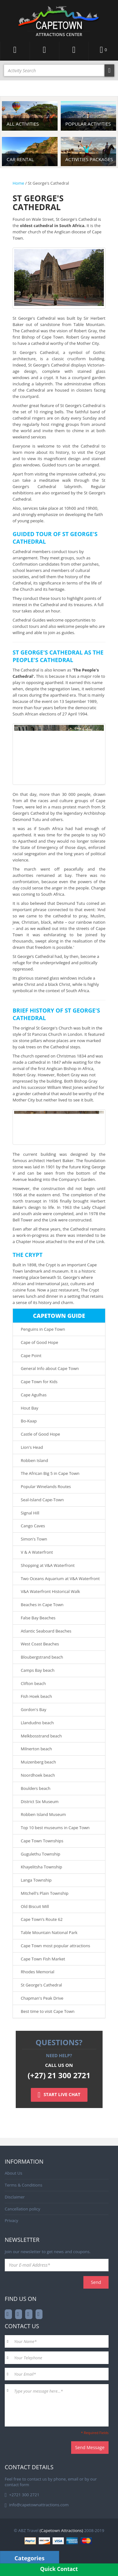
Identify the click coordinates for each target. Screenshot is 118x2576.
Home (18, 183)
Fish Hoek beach (36, 1696)
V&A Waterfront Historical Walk (50, 1591)
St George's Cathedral (41, 1985)
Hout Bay (29, 1408)
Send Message (89, 2447)
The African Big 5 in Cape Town (50, 1473)
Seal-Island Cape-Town (42, 1500)
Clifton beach (33, 1683)
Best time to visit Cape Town (48, 2011)
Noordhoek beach (38, 1775)
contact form (17, 2484)
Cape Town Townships (42, 1841)
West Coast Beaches (40, 1644)
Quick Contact (59, 2569)
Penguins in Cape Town (43, 1329)
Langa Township (36, 1880)
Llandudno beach (37, 1722)
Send (96, 2282)
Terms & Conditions (23, 2185)
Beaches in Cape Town (42, 1604)
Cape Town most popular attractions (55, 1945)
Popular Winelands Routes (46, 1486)
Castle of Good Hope (40, 1434)
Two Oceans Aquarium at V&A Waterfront (60, 1578)
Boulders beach (35, 1788)
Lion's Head (32, 1447)
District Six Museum (40, 1801)
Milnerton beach (36, 1749)
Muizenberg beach (38, 1762)
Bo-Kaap (29, 1421)
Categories (29, 2558)
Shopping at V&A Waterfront (48, 1565)
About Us (13, 2173)
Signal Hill (30, 1513)
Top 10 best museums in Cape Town (55, 1827)
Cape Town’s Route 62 (42, 1919)
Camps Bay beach (37, 1670)
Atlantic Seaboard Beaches (46, 1631)
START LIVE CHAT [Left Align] (59, 2095)
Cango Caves (33, 1526)
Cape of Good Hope (39, 1342)
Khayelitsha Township (41, 1867)
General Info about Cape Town (50, 1368)
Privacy (11, 2220)
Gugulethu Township (40, 1854)
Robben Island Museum (43, 1814)
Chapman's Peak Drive (42, 1998)
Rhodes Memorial (37, 1972)
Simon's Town (34, 1539)
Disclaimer (15, 2197)
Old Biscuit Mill (35, 1906)
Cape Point (31, 1355)
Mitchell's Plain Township (44, 1893)
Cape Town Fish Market (43, 1959)
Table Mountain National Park (49, 1932)
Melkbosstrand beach (41, 1736)
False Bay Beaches (38, 1618)
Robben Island (34, 1460)
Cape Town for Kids (39, 1381)
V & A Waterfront (37, 1552)
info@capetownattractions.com (39, 2505)
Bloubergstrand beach (42, 1657)
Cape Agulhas (34, 1395)
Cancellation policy (22, 2209)
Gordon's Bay (33, 1709)
